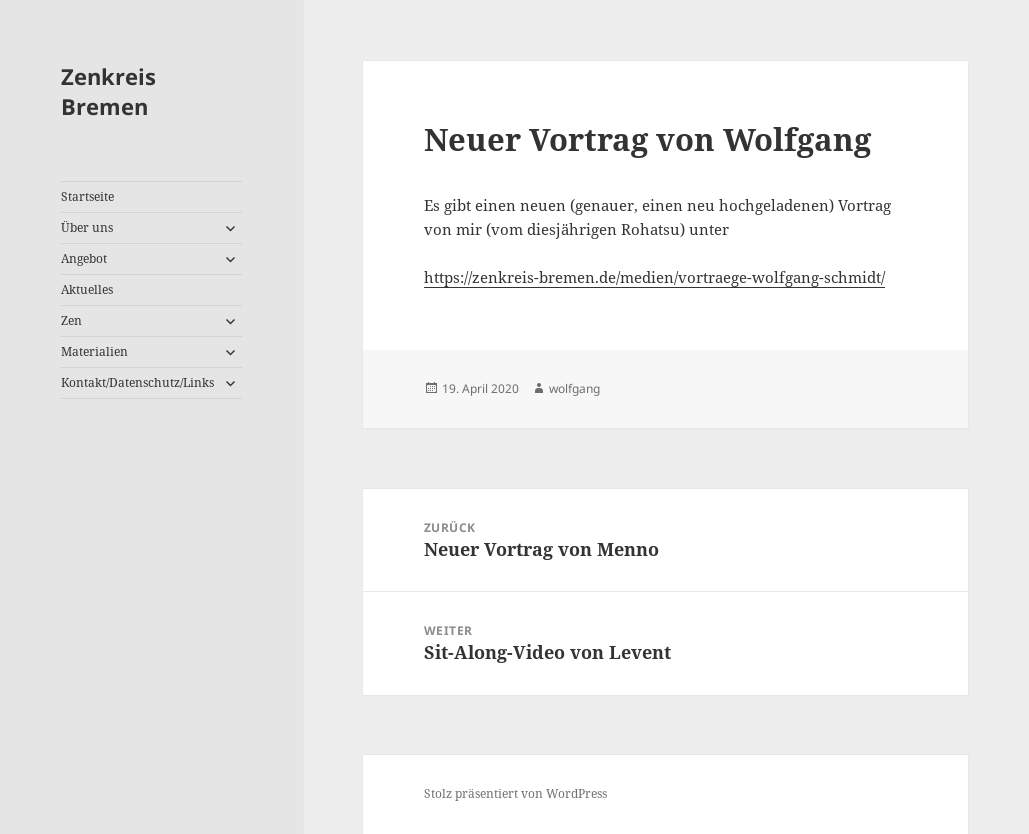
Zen (71, 320)
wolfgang (574, 388)
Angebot (84, 258)
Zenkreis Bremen (108, 91)
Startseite (87, 196)
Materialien (94, 351)
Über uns (87, 227)
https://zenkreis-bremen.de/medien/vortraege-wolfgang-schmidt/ (654, 277)
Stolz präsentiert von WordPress (515, 793)
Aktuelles (87, 289)
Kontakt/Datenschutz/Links (137, 382)
